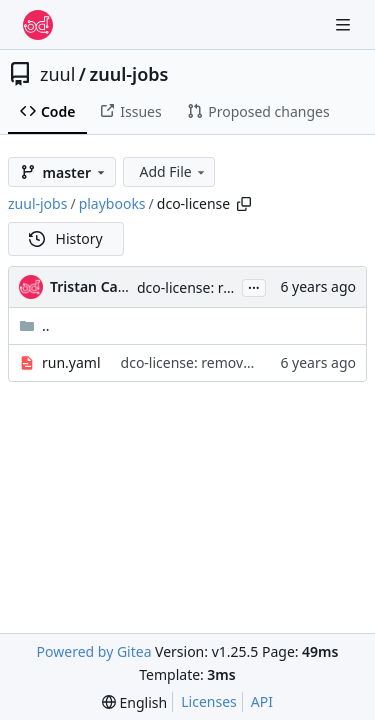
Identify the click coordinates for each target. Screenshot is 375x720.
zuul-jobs (129, 74)
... (254, 286)
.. (34, 325)
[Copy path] (244, 204)
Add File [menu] (173, 171)
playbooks (112, 203)
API (262, 701)
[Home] (38, 25)
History (66, 238)
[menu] (134, 702)
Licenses (209, 701)
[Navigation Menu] (345, 24)
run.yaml (71, 362)
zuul (57, 74)
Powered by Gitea (94, 651)
